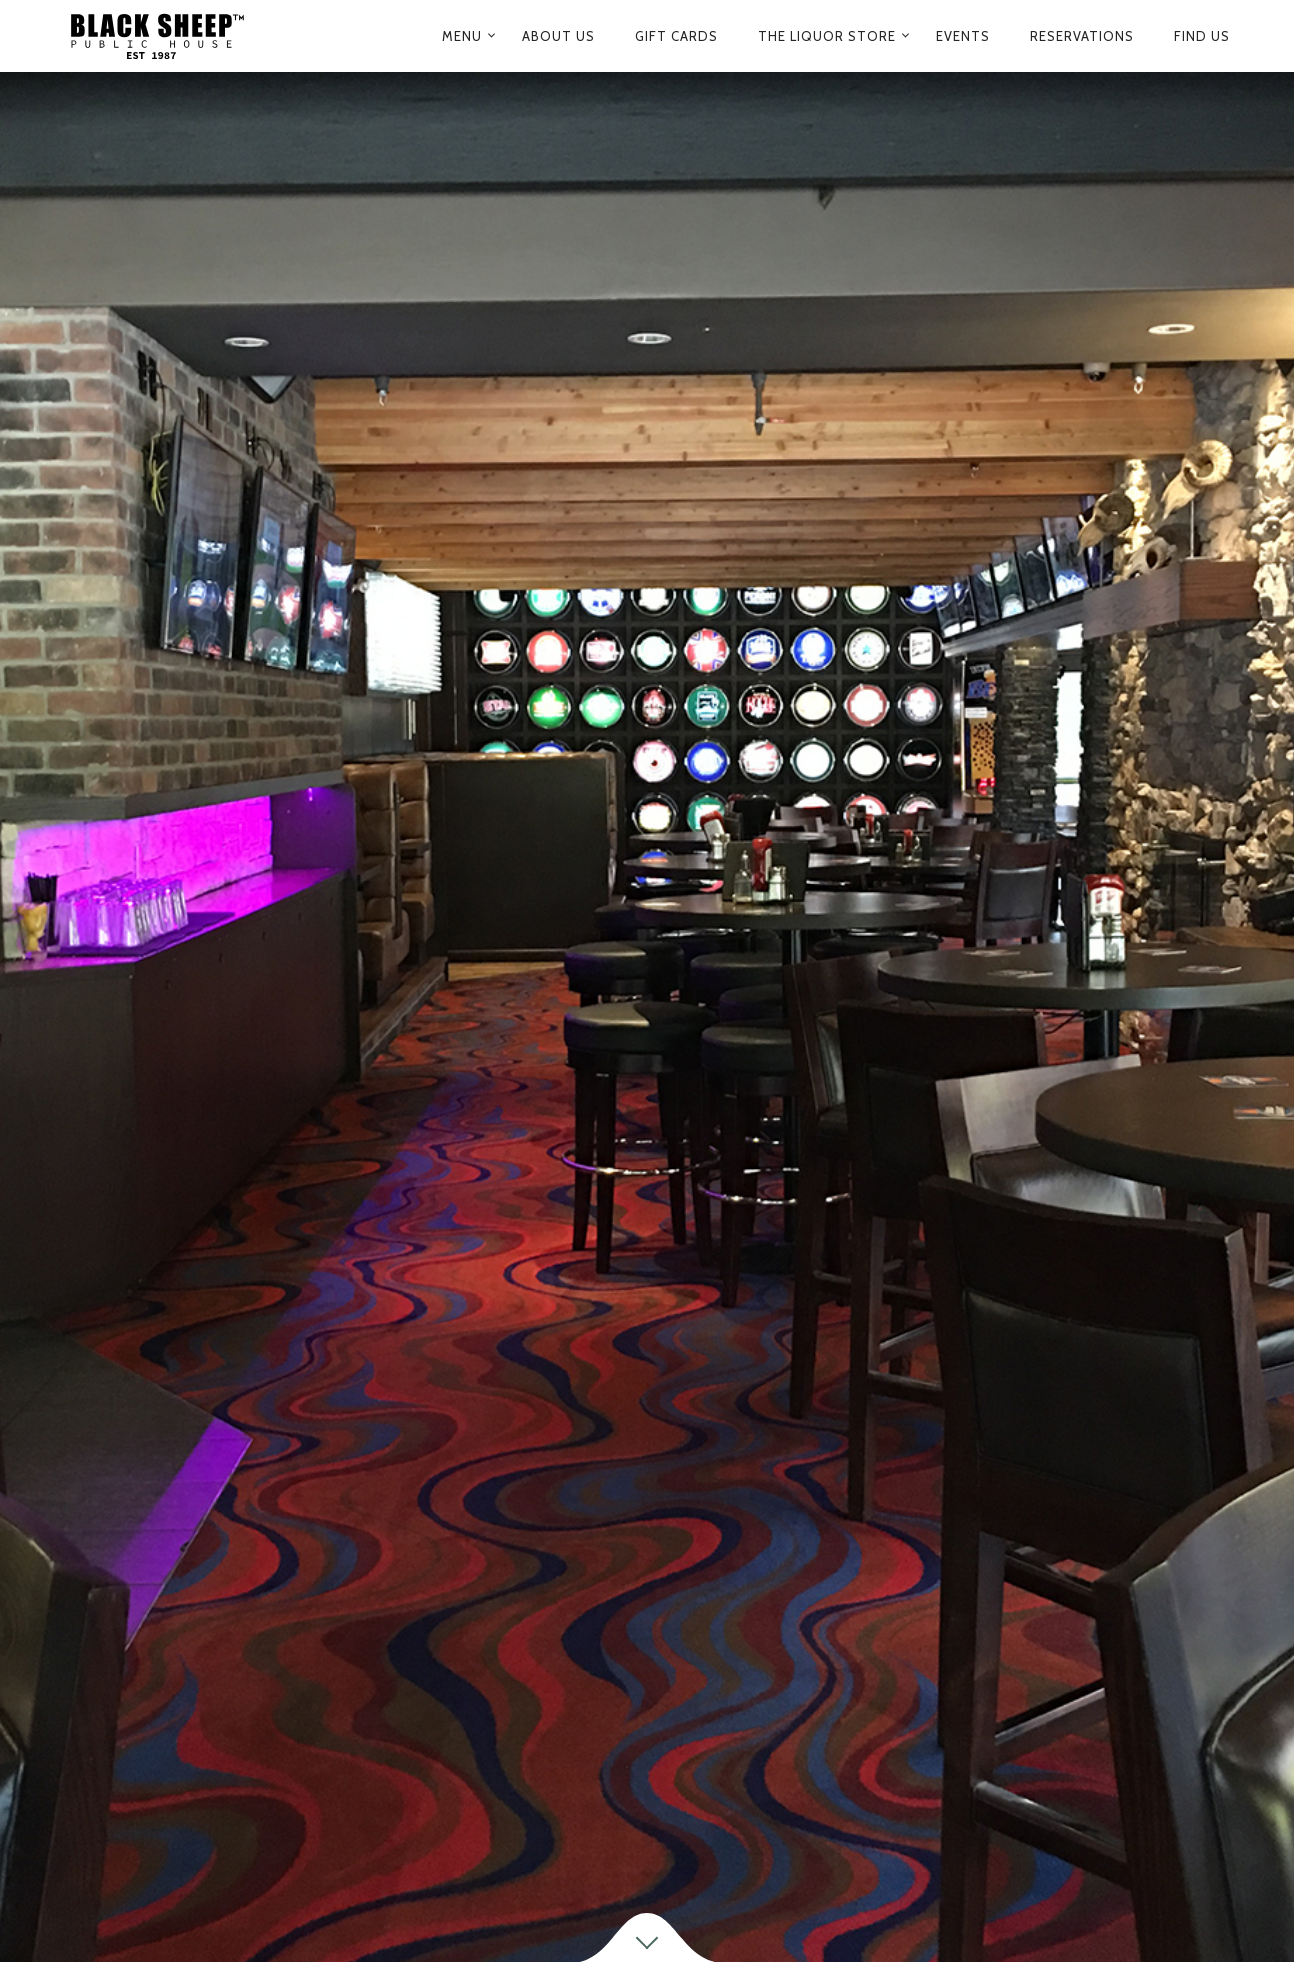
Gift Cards (676, 36)
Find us (1202, 36)
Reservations (1082, 36)
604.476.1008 (886, 1861)
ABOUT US (558, 36)
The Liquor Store (827, 36)
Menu (462, 36)
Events (963, 36)
